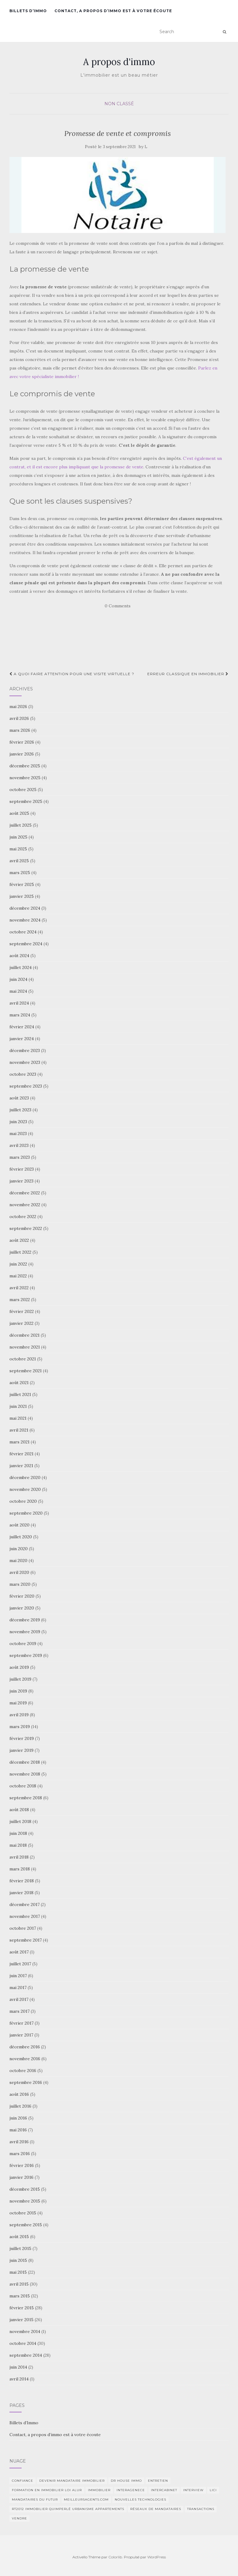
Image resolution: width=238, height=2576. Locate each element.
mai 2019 (18, 1703)
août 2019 (19, 1667)
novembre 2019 (24, 1631)
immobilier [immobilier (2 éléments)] (99, 2490)
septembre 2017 (25, 1940)
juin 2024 (18, 979)
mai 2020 (18, 1560)
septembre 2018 (25, 1797)
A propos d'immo (119, 61)
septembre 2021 (25, 1370)
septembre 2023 (25, 1086)
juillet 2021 (20, 1394)
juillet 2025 (20, 825)
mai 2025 (18, 849)
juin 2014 (18, 2367)
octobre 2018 (22, 1786)
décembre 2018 (24, 1762)
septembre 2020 (26, 1513)
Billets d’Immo (28, 11)
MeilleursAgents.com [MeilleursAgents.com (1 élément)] (86, 2499)
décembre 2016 (24, 2047)
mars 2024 (19, 1015)
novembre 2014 (24, 2331)
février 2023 (21, 1169)
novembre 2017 (24, 1916)
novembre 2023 (24, 1062)
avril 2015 (19, 2284)
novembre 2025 (24, 777)
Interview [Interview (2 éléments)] (193, 2490)
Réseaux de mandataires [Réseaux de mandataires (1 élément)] (155, 2509)
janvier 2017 (21, 2035)
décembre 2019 (24, 1620)
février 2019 (21, 1738)
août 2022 (19, 1240)
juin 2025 (18, 837)
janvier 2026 (21, 754)
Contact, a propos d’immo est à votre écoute (113, 11)
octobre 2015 (22, 2213)
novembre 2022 (24, 1204)
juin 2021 (18, 1406)
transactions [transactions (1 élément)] (200, 2509)
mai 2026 (18, 706)
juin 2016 (18, 2118)
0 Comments (118, 606)
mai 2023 (18, 1133)
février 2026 (21, 742)
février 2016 (21, 2165)
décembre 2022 (24, 1193)
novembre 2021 (24, 1347)
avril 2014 (19, 2379)
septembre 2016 (25, 2082)
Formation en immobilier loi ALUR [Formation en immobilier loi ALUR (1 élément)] (47, 2490)
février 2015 (21, 2307)
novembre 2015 (24, 2201)
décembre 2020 (24, 1477)
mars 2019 (19, 1726)
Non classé (119, 103)
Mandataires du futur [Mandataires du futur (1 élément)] (35, 2499)
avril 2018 (19, 1857)
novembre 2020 (25, 1489)
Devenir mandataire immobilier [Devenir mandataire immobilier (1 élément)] (72, 2481)
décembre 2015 (24, 2189)
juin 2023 (18, 1121)
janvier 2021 (21, 1465)
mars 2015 (19, 2296)
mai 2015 (18, 2272)
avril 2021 (18, 1430)
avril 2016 (19, 2141)
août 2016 (19, 2094)
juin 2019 (18, 1691)
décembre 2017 (24, 1904)
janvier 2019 (21, 1750)
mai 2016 (18, 2130)
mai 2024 (18, 991)
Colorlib (115, 2557)
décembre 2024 (24, 908)
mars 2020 (19, 1584)
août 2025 (19, 813)
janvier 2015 (21, 2319)
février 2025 (21, 884)
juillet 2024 (20, 967)
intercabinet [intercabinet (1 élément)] (164, 2490)
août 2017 (19, 1952)
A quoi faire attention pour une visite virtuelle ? (71, 674)
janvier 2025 (21, 896)
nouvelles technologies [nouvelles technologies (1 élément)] (140, 2499)
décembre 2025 (24, 766)
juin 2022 (18, 1264)
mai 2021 (17, 1418)
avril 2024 (19, 1003)
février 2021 (21, 1453)
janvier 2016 (21, 2177)
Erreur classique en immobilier (188, 674)
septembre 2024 (25, 943)
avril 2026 (19, 718)
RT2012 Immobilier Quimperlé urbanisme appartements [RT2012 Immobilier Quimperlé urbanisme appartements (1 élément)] (68, 2509)
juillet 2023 (20, 1110)
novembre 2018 (24, 1774)
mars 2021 (19, 1442)
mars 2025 (19, 872)
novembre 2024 (24, 920)
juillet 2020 (20, 1537)
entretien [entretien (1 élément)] (158, 2481)
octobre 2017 (22, 1928)
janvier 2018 (21, 1892)
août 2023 (19, 1098)
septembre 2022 (25, 1228)
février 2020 (21, 1596)
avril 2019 (19, 1714)
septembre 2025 (25, 801)
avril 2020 (19, 1572)
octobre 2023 (22, 1074)
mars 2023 (19, 1157)
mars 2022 (19, 1299)
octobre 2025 (23, 789)
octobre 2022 (22, 1216)
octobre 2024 (23, 932)
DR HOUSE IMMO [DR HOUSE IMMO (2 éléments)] (126, 2481)
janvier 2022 (21, 1323)
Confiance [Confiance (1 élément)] (22, 2481)
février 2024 (21, 1026)
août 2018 (19, 1809)
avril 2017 (18, 1999)
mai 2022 (18, 1276)
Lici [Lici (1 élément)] (213, 2490)
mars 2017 (19, 2011)
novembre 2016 (24, 2058)
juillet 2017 (20, 1964)
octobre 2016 (22, 2070)
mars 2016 (19, 2153)
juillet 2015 (20, 2248)
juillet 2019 (20, 1679)
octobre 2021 (22, 1359)
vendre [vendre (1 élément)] (19, 2518)
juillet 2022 (20, 1252)
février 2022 (21, 1311)
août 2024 (19, 955)
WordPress (156, 2557)
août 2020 (19, 1525)
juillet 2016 (20, 2106)
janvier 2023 (21, 1181)
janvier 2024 (21, 1038)
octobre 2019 (22, 1643)
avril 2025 (19, 860)
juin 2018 (18, 1833)
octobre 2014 (22, 2343)
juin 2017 (18, 1975)
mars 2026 (19, 730)
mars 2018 (19, 1869)
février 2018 (21, 1880)
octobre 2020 (23, 1501)
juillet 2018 (20, 1821)
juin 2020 (18, 1548)
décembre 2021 (24, 1335)
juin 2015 (18, 2260)
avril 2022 (19, 1287)
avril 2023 (19, 1145)
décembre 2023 (24, 1050)
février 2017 (21, 2023)
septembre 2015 (25, 2224)
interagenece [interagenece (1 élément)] (131, 2490)
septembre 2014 (25, 2355)
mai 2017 (17, 1987)
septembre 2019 (25, 1655)
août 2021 (19, 1382)
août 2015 (19, 2236)
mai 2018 (18, 1845)
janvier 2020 (21, 1608)
